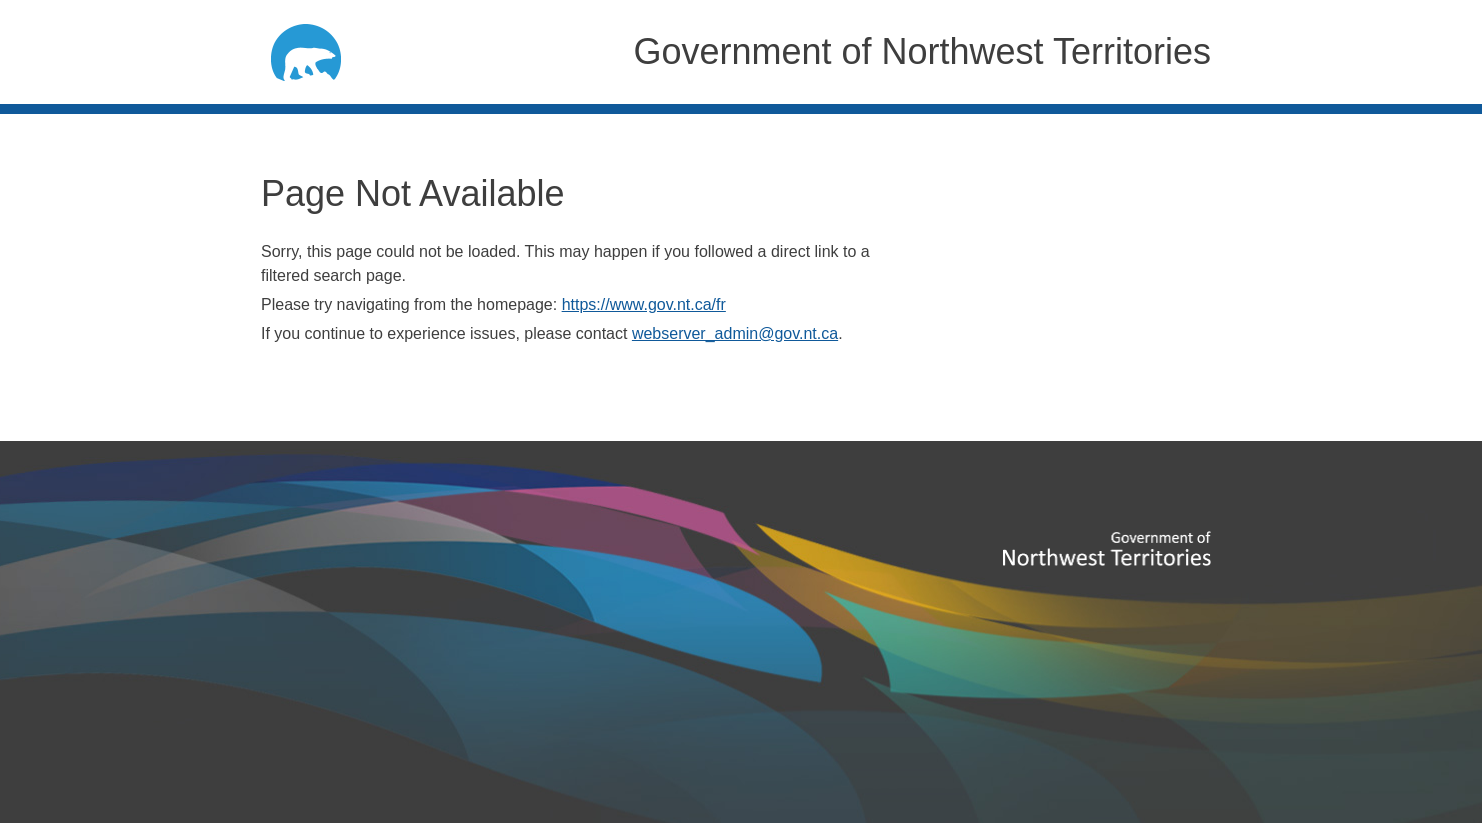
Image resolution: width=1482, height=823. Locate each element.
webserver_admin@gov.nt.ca (735, 333)
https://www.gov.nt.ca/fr (644, 304)
